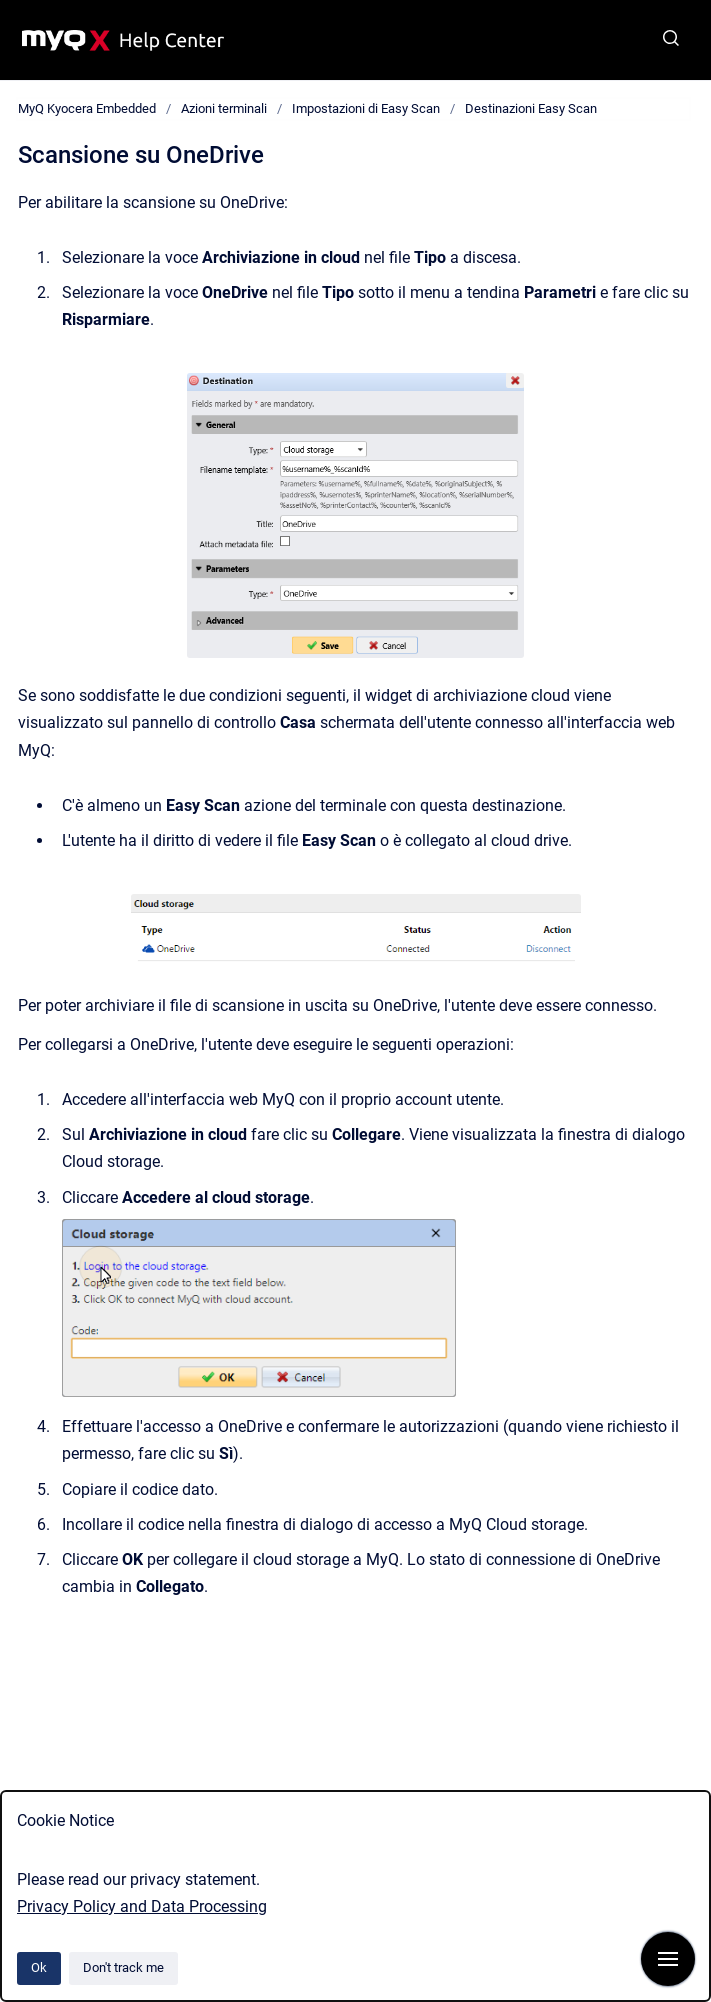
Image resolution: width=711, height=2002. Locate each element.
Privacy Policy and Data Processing (142, 1906)
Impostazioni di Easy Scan (366, 108)
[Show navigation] (668, 1959)
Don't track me (123, 1967)
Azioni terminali (224, 108)
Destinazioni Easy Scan (531, 108)
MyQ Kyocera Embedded (87, 108)
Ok (39, 1967)
